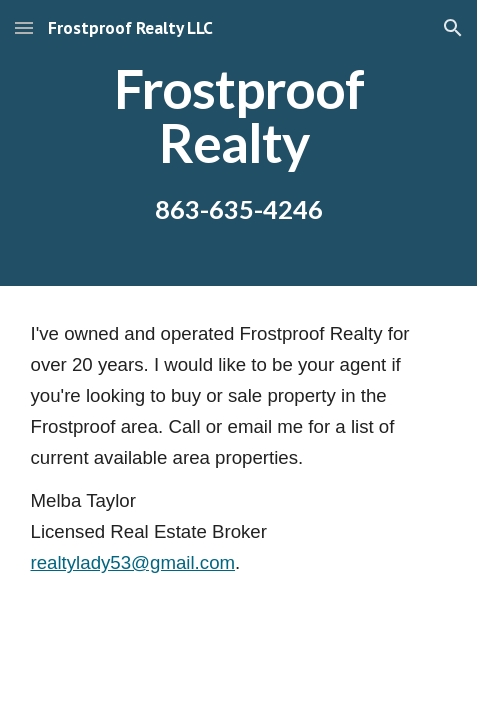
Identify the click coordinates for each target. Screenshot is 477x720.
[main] (239, 143)
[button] (24, 27)
